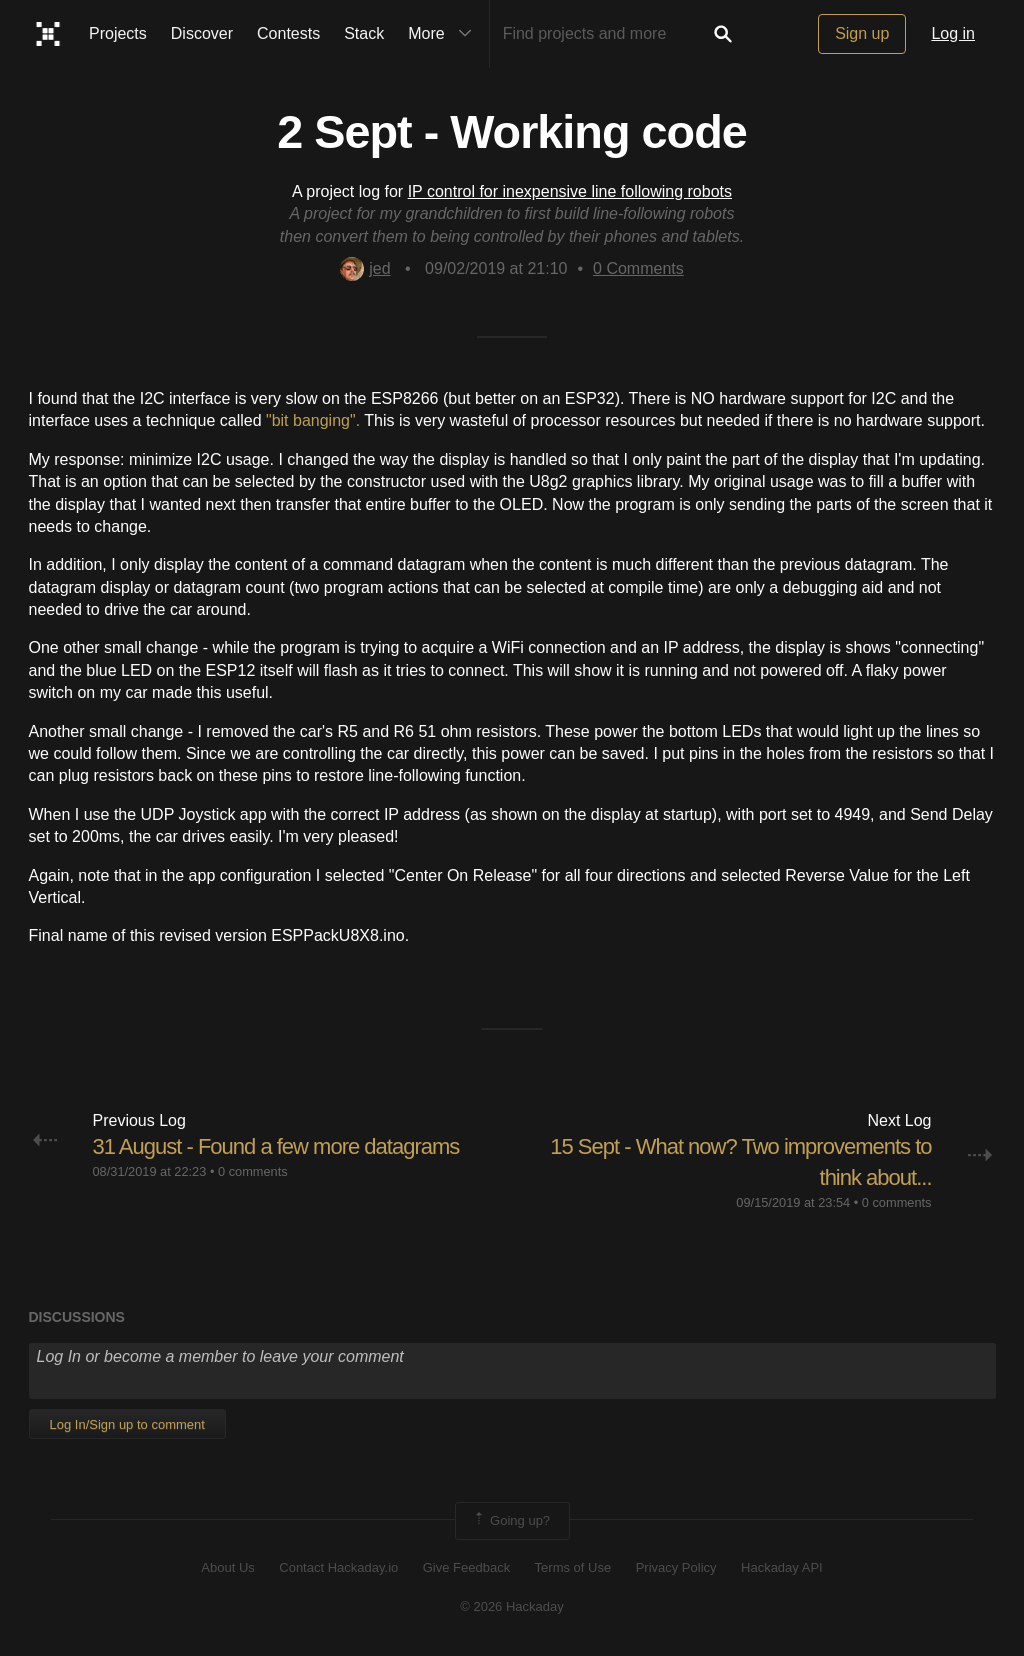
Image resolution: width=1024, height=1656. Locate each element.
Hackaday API (782, 1567)
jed (365, 268)
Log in (953, 33)
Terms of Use (573, 1567)
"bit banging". (313, 420)
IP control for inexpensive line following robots (570, 191)
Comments (638, 268)
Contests (288, 33)
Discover (202, 33)
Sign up (862, 33)
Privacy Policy (676, 1567)
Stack (364, 33)
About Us (227, 1567)
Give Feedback (466, 1567)
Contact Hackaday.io (338, 1567)
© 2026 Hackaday (512, 1606)
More (444, 34)
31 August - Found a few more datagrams (276, 1146)
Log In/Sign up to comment (127, 1424)
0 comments (253, 1171)
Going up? (511, 1521)
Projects (118, 33)
